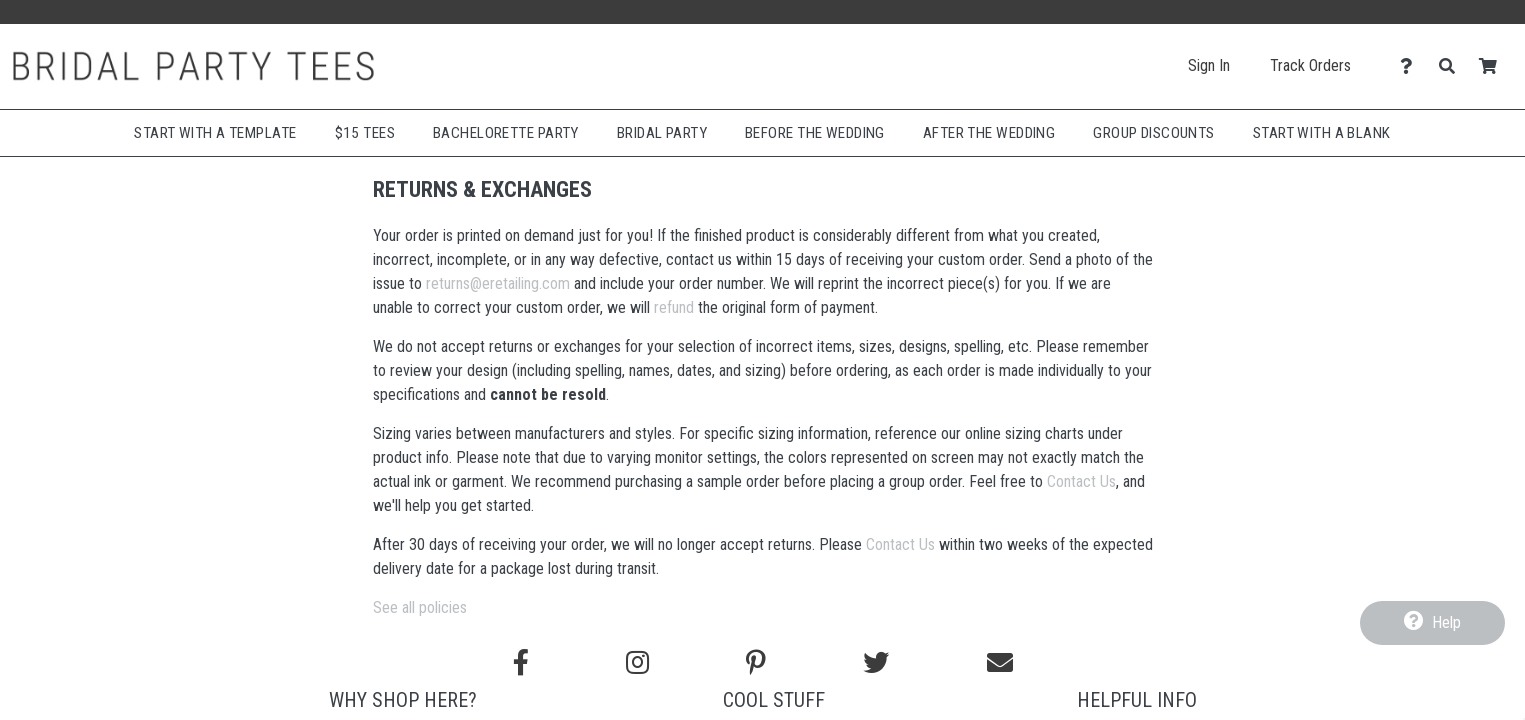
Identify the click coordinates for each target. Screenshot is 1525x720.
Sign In (1209, 65)
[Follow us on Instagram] (637, 663)
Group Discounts (1154, 133)
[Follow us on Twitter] (876, 663)
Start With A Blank (1322, 133)
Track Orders (1310, 65)
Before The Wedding (815, 133)
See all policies (420, 607)
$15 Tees (365, 133)
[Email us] (1000, 663)
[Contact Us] (1411, 66)
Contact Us (1081, 481)
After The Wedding (989, 133)
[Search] (1452, 66)
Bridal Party (662, 133)
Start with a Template (215, 133)
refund (674, 307)
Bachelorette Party (506, 133)
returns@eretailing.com (498, 283)
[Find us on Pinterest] (756, 663)
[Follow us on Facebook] (521, 663)
